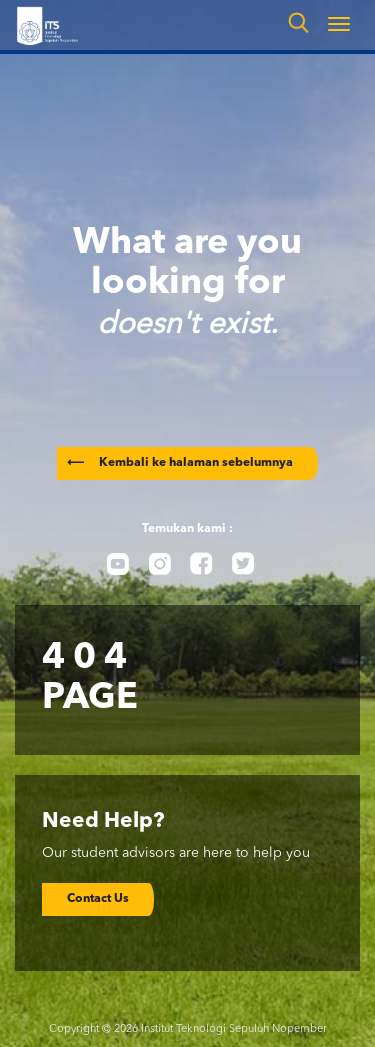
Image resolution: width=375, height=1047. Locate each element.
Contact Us (98, 899)
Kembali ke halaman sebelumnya (180, 463)
